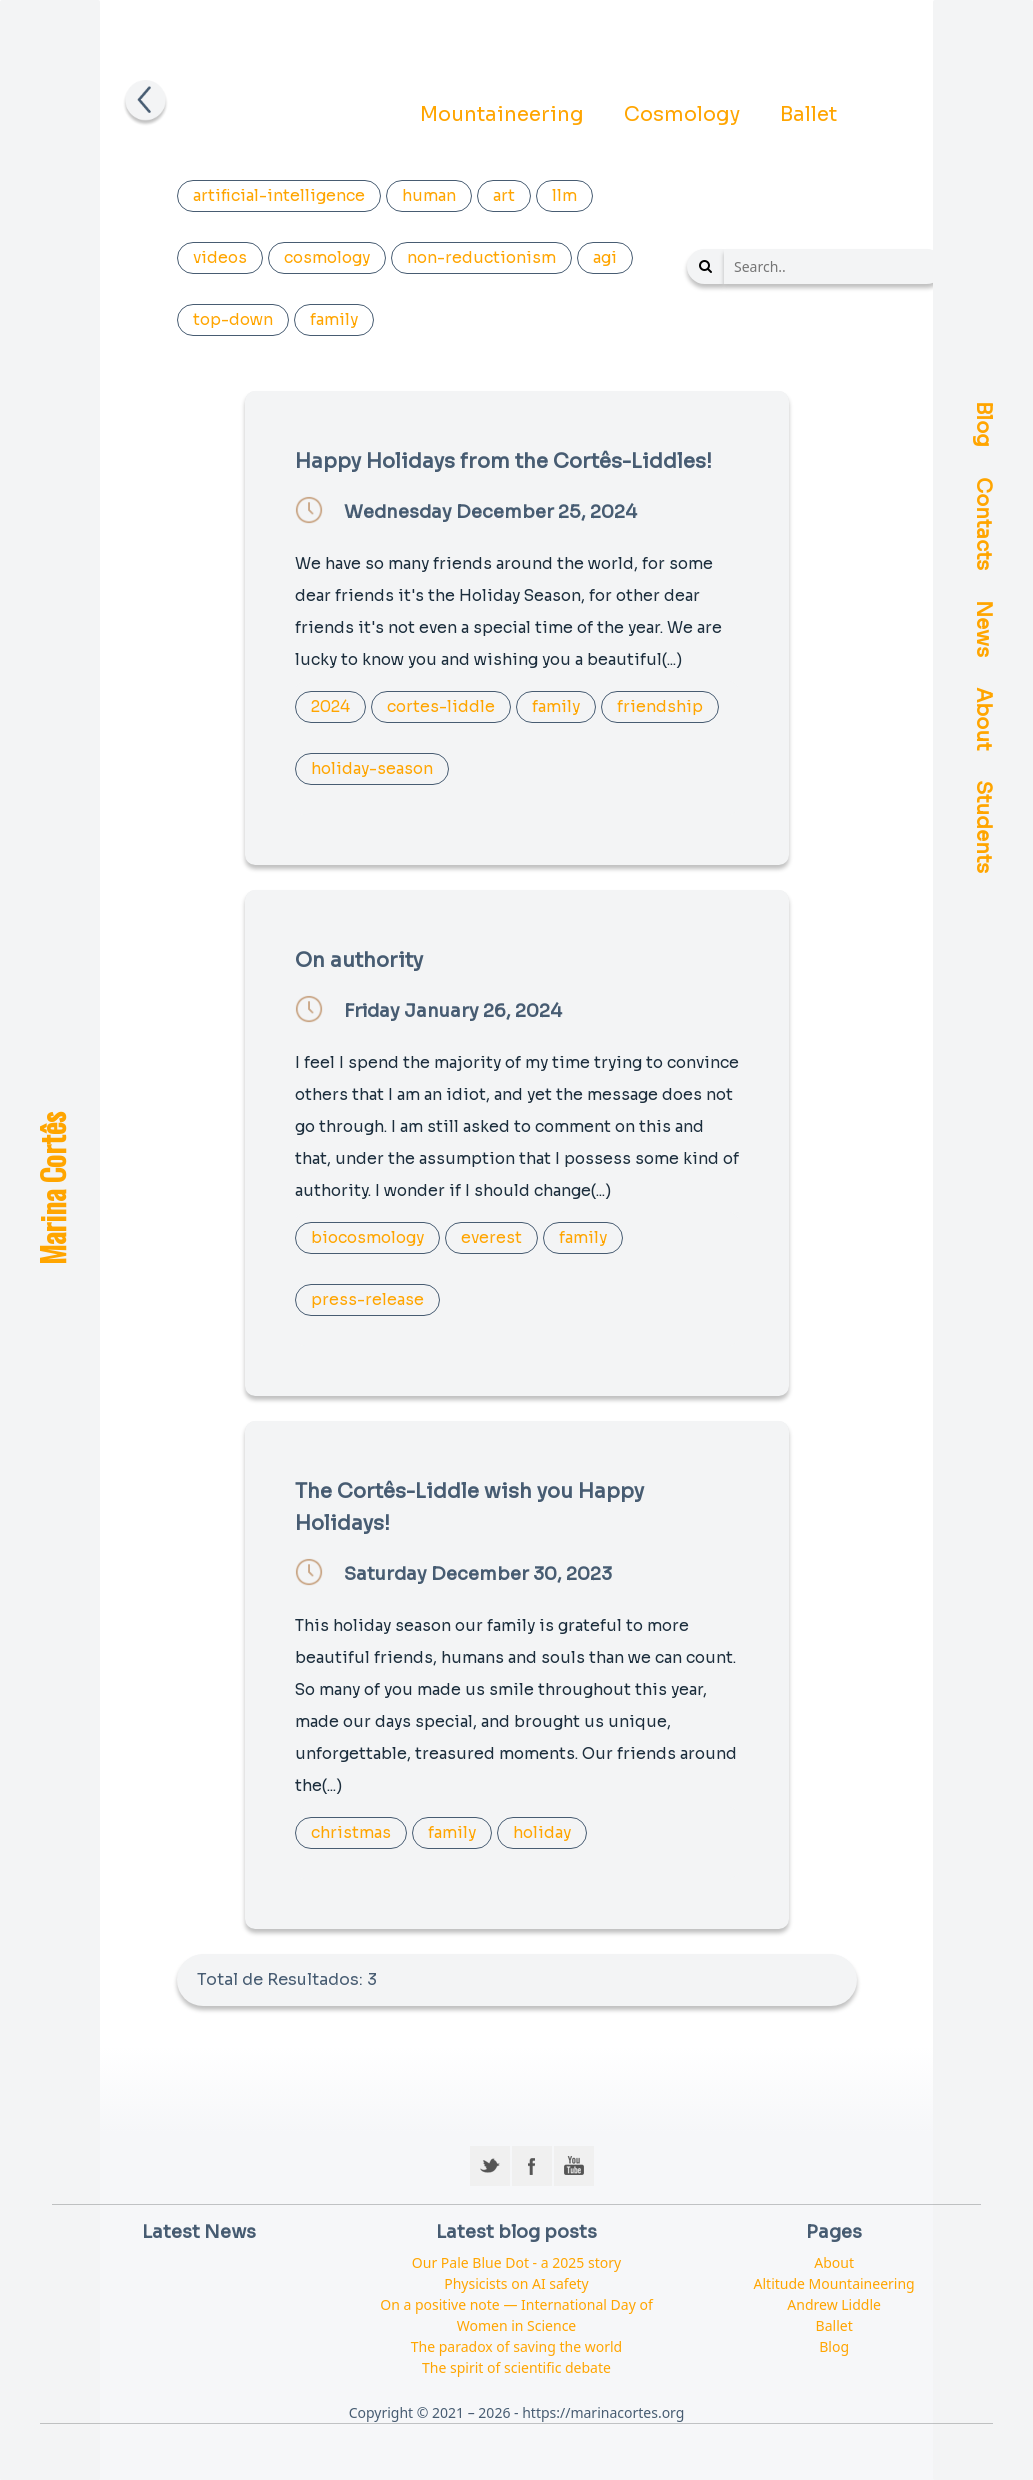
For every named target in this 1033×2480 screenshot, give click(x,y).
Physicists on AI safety (516, 2283)
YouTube (574, 2166)
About (983, 719)
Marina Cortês (51, 1188)
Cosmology (682, 114)
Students (983, 827)
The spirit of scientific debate (516, 2367)
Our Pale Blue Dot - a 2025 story (516, 2262)
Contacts (983, 524)
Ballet (808, 114)
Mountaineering (502, 114)
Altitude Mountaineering (834, 2283)
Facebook (532, 2166)
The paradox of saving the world (516, 2346)
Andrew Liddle (834, 2304)
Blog (983, 425)
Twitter (490, 2166)
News (983, 629)
